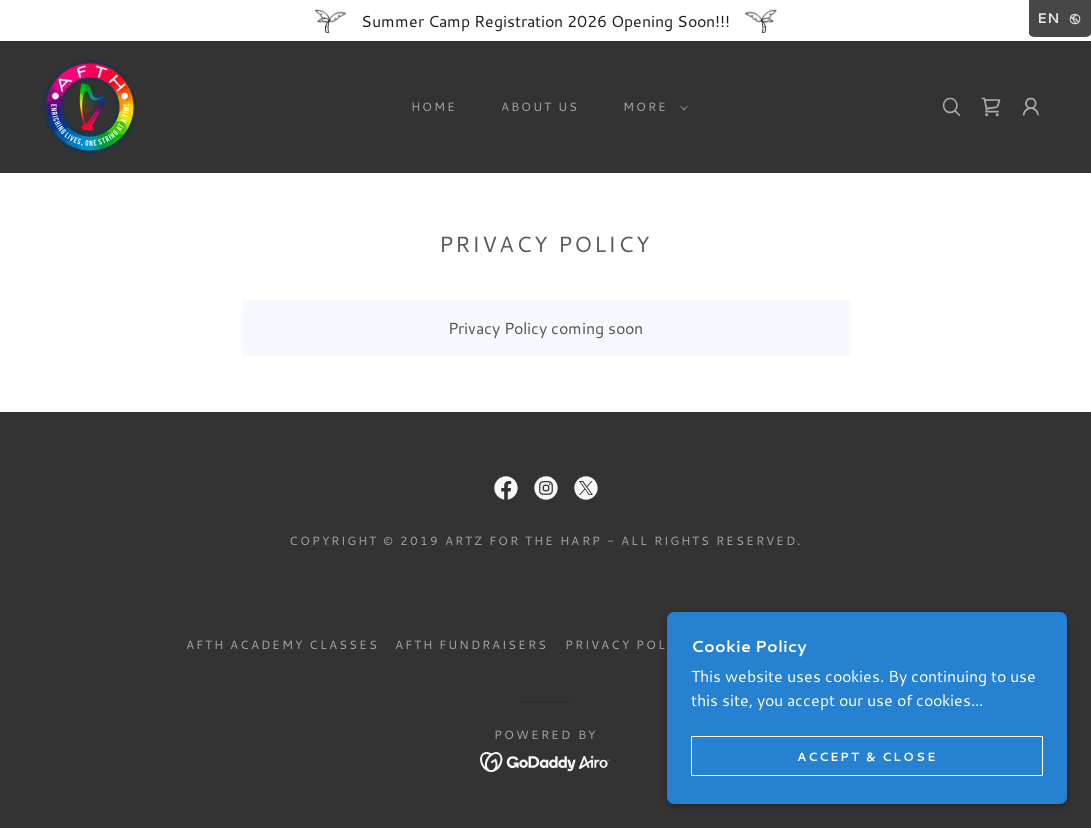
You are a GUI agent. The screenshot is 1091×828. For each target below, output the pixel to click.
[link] (90, 104)
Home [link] (434, 106)
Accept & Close (867, 756)
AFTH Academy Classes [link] (282, 644)
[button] (651, 107)
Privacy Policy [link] (629, 644)
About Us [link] (540, 106)
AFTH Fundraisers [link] (471, 644)
